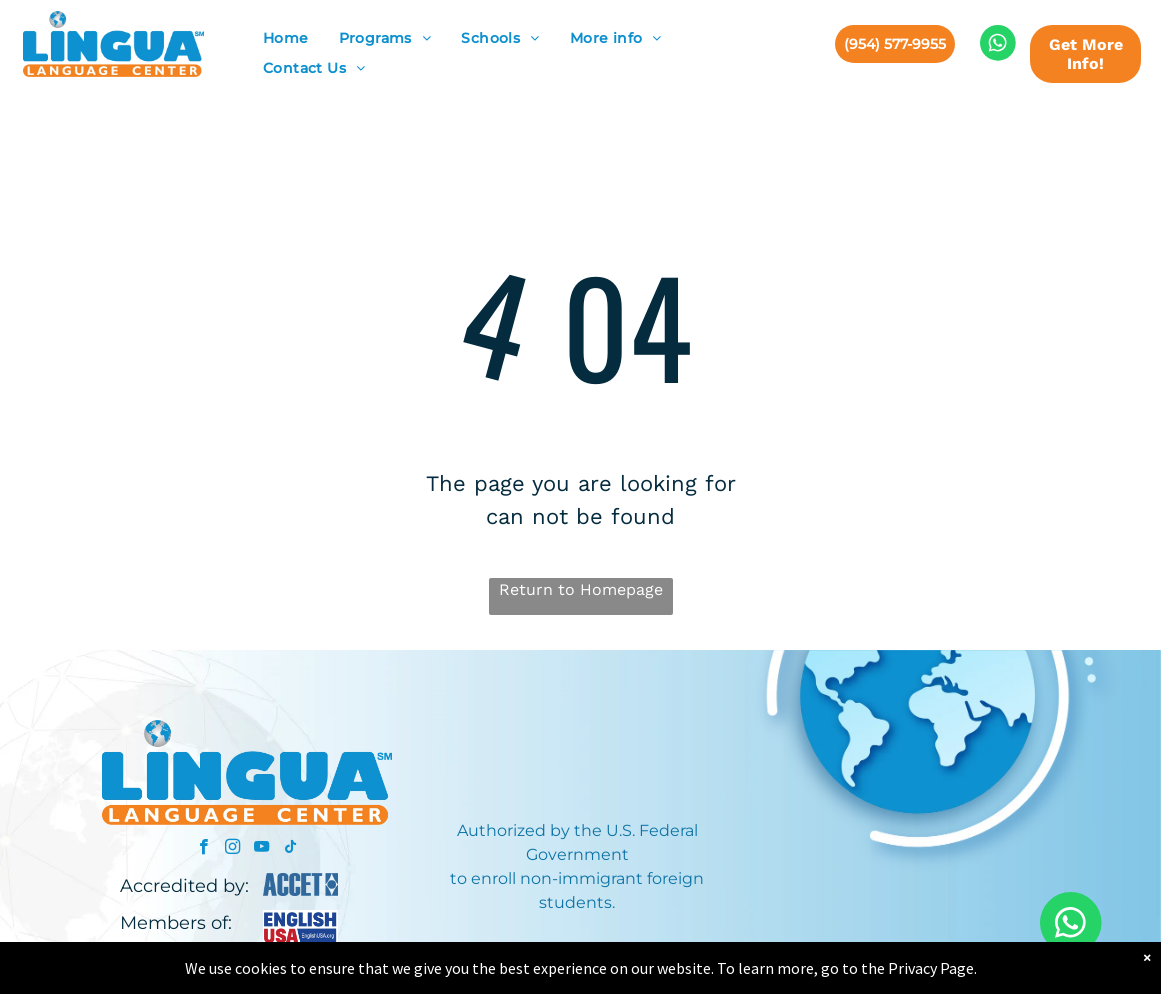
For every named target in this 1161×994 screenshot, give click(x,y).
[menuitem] (286, 38)
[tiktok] (290, 849)
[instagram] (232, 849)
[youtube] (261, 849)
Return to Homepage (581, 589)
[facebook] (203, 849)
